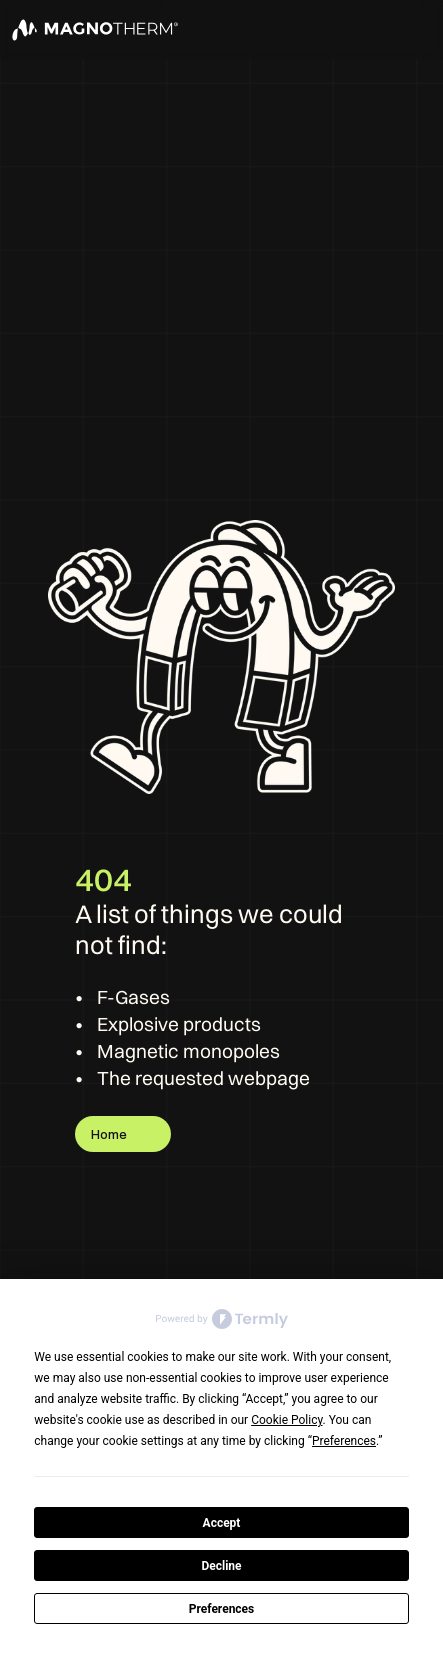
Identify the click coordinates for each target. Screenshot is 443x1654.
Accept (222, 1523)
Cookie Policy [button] (286, 1420)
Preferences (222, 1609)
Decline (221, 1566)
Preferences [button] (344, 1441)
